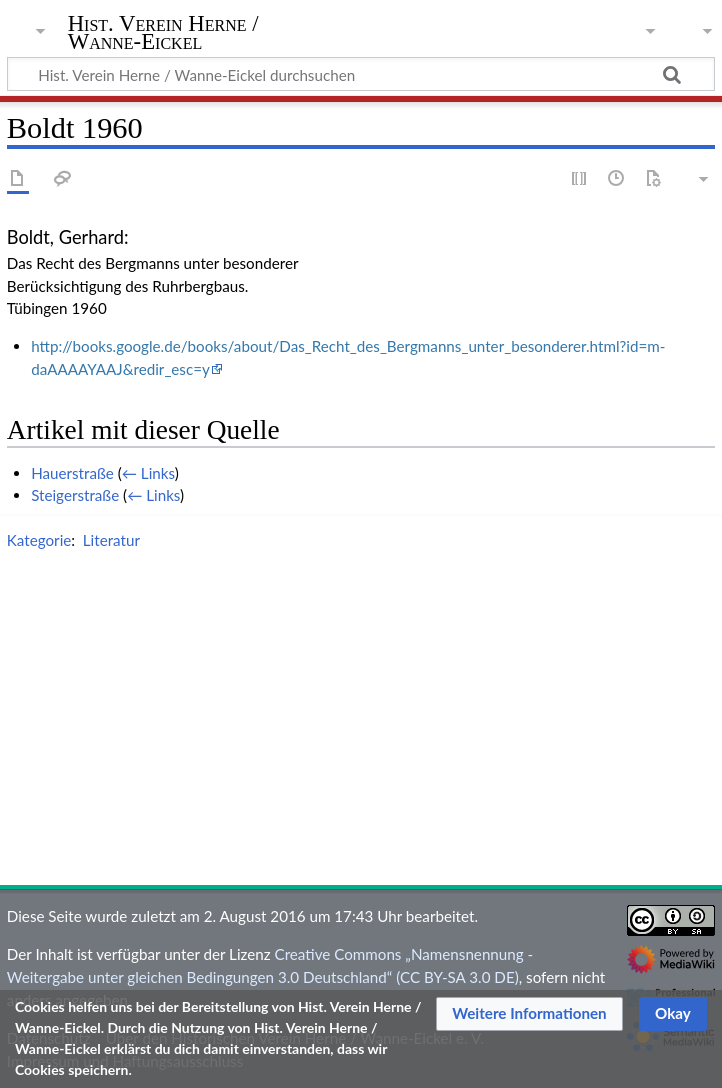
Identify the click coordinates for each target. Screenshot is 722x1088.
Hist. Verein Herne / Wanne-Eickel (163, 33)
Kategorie (39, 540)
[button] (529, 1014)
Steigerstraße (75, 495)
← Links (148, 473)
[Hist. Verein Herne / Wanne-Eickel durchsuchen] (361, 74)
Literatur (111, 540)
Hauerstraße (72, 473)
